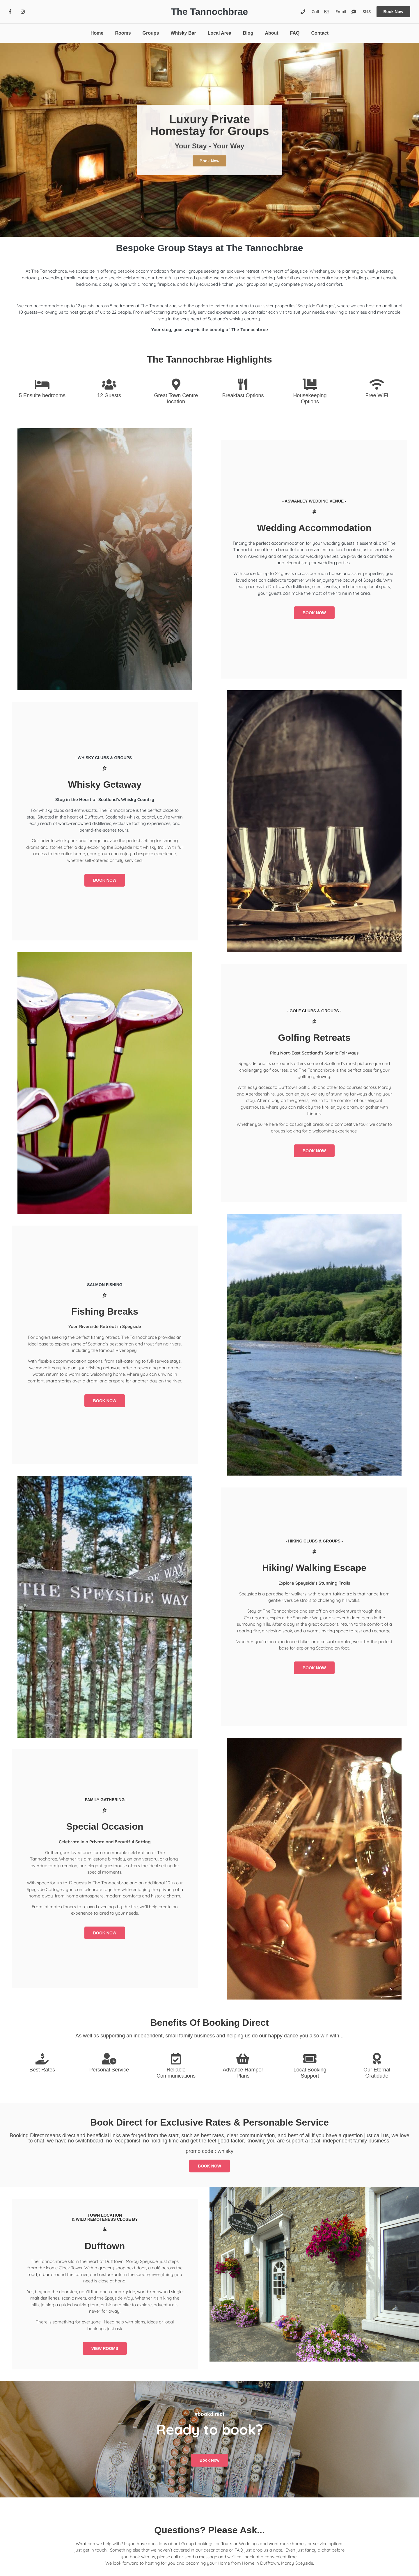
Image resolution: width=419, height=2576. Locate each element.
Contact (320, 33)
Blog (248, 33)
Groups (151, 33)
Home (96, 33)
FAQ (295, 33)
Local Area (219, 33)
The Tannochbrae (209, 11)
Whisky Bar (183, 33)
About (271, 33)
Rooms (123, 33)
